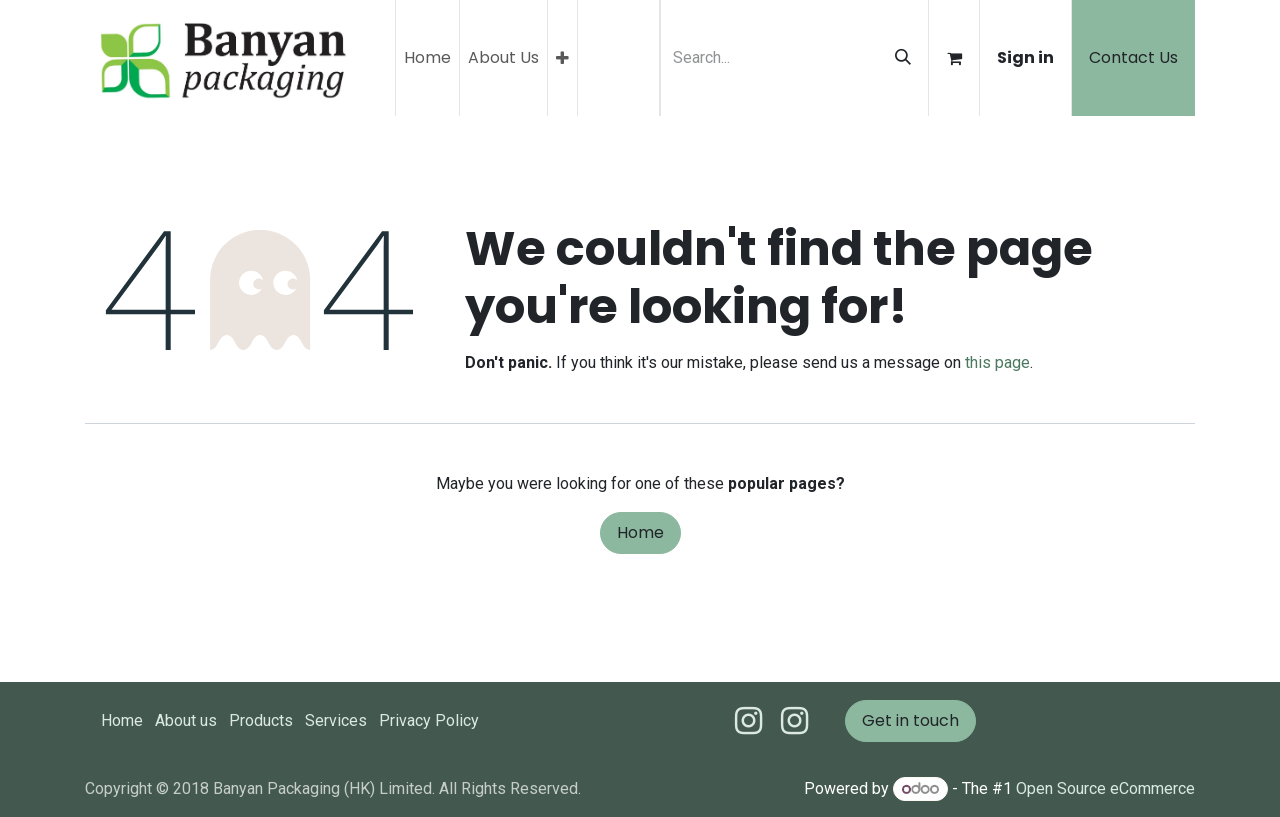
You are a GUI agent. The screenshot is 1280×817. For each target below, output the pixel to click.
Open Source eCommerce (1105, 788)
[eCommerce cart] (954, 58)
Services (336, 720)
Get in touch (910, 720)
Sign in (1025, 57)
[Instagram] (794, 721)
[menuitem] (427, 58)
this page (997, 362)
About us (186, 720)
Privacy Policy (429, 720)
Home (640, 532)
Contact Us (1133, 57)
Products (261, 720)
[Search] (903, 58)
